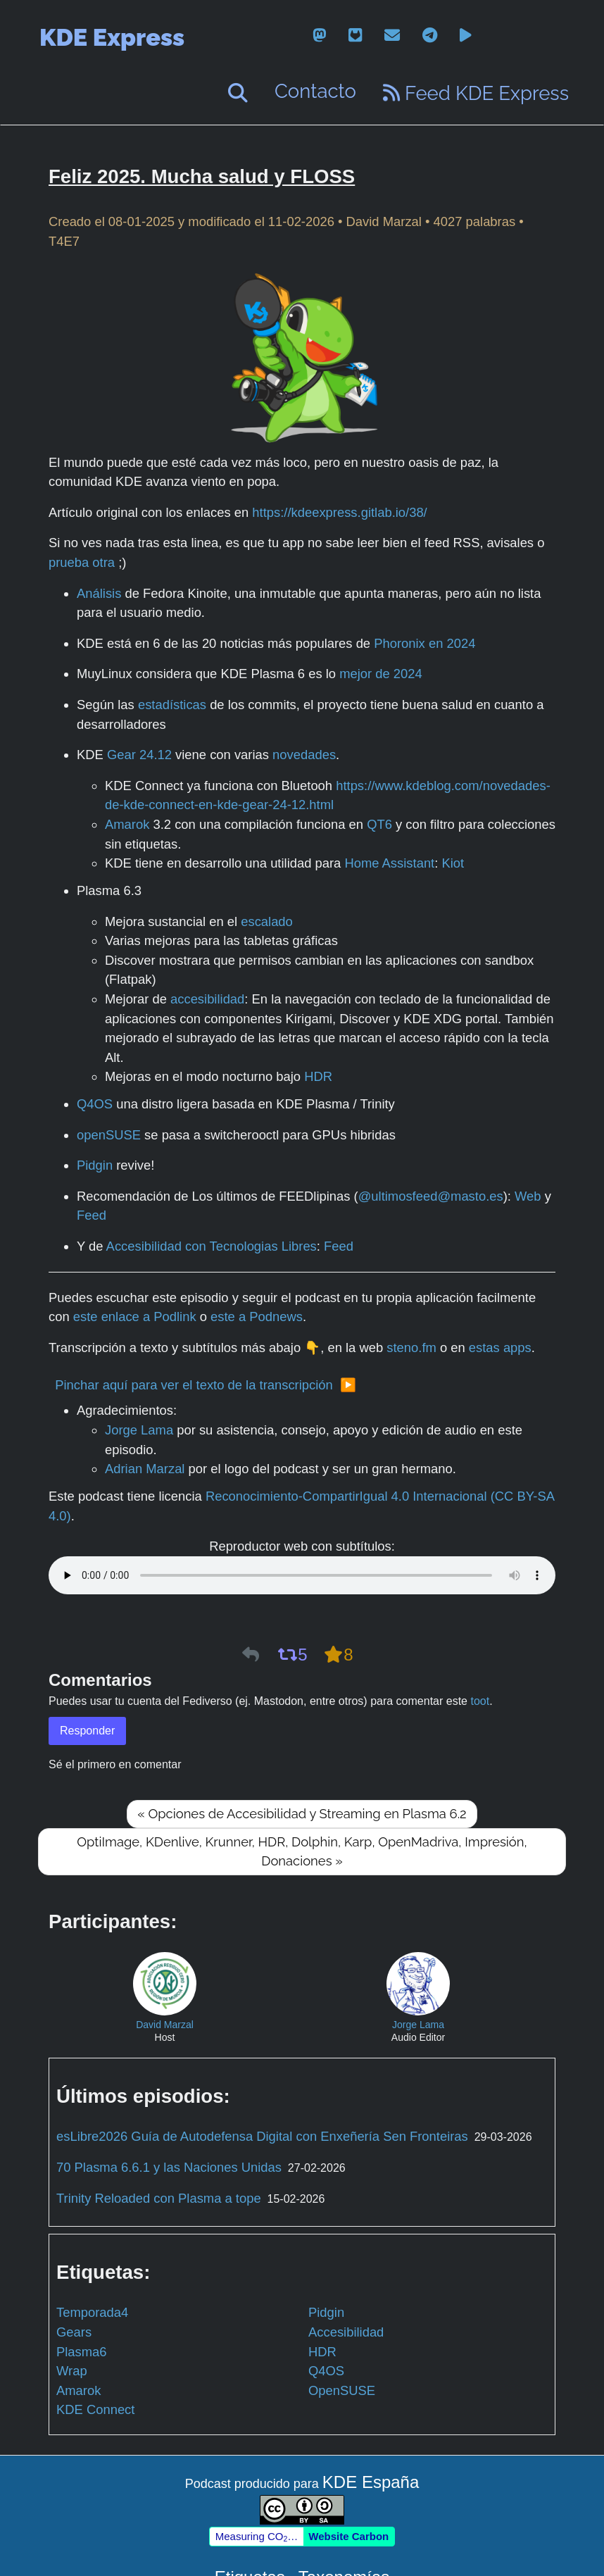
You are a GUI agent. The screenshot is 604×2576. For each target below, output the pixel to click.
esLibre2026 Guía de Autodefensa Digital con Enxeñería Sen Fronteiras (262, 2136)
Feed (91, 1215)
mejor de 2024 (380, 673)
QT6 (379, 824)
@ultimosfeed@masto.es (430, 1196)
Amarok (127, 824)
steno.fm (411, 1347)
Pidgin (95, 1165)
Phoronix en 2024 (424, 643)
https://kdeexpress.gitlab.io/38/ (339, 512)
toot (479, 1701)
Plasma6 (81, 2351)
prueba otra (82, 562)
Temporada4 (92, 2312)
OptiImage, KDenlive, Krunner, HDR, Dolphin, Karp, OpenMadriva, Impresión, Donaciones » (302, 1851)
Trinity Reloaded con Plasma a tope (158, 2198)
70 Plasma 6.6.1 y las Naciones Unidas (169, 2167)
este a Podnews (256, 1316)
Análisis (99, 593)
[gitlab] (355, 35)
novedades (304, 754)
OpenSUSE (341, 2390)
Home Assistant (389, 863)
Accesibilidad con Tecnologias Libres (211, 1246)
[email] (392, 35)
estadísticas (172, 704)
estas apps (500, 1347)
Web (528, 1196)
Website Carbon (348, 2536)
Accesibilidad (346, 2332)
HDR (318, 1076)
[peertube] (465, 35)
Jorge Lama (139, 1430)
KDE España (370, 2481)
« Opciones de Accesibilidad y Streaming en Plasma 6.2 (301, 1813)
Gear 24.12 (139, 754)
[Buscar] (238, 93)
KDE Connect (95, 2409)
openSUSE (109, 1134)
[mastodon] (319, 35)
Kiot (452, 863)
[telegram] (430, 35)
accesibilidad (207, 999)
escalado (267, 921)
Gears (74, 2332)
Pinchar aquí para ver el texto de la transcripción (194, 1384)
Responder (87, 1731)
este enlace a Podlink (134, 1316)
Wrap (71, 2370)
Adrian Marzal (144, 1468)
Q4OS (95, 1103)
